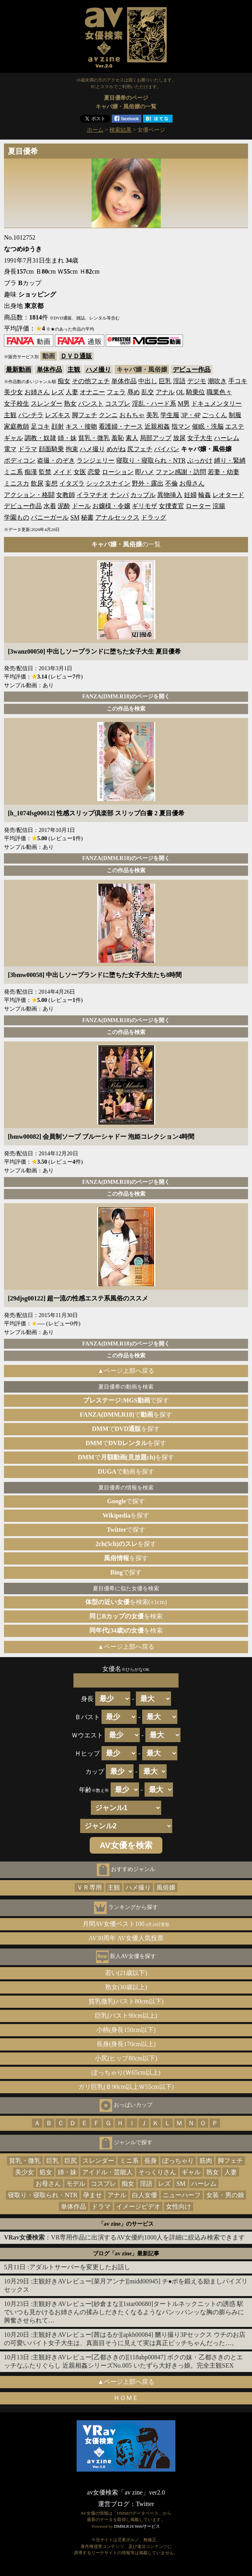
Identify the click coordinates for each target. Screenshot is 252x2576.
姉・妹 (67, 438)
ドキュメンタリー (216, 403)
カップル (143, 494)
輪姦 (204, 494)
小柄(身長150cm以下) (126, 2029)
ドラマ (27, 449)
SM (74, 517)
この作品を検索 (126, 708)
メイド (62, 472)
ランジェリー (96, 460)
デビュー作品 (192, 369)
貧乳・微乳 (94, 438)
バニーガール (50, 517)
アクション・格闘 (29, 494)
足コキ (40, 426)
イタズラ (72, 483)
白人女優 (144, 2195)
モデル (75, 2183)
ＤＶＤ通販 (76, 356)
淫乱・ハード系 (154, 403)
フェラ (116, 392)
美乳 (152, 415)
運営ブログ (114, 2503)
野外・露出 (148, 483)
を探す (126, 1515)
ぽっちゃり (178, 2160)
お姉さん (37, 392)
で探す (126, 1400)
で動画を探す (126, 1471)
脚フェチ (84, 415)
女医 (79, 472)
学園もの (16, 517)
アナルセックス (117, 517)
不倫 (171, 483)
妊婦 (190, 494)
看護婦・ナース (121, 426)
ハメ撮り (98, 369)
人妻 (72, 392)
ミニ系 (13, 472)
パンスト (90, 403)
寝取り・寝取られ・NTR (151, 460)
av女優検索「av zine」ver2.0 (126, 2492)
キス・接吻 (81, 426)
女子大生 (200, 438)
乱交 (147, 392)
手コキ (237, 381)
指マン (180, 426)
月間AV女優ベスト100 (126, 1923)
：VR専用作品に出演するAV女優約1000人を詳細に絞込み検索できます (124, 2237)
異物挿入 (169, 494)
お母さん (192, 483)
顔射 (57, 426)
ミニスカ (16, 483)
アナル (165, 392)
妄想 (51, 483)
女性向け (178, 2206)
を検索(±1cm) (126, 1602)
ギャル (13, 438)
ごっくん (214, 415)
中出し (147, 381)
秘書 (87, 517)
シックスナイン (108, 483)
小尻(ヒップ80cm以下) (126, 2058)
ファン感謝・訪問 (181, 472)
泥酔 (64, 506)
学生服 (169, 415)
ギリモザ (144, 506)
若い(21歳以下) (126, 1972)
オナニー (92, 392)
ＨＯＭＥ (126, 2398)
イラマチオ (92, 494)
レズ (57, 392)
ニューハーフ (182, 2195)
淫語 (179, 381)
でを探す (126, 1414)
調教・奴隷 (40, 438)
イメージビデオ (138, 2206)
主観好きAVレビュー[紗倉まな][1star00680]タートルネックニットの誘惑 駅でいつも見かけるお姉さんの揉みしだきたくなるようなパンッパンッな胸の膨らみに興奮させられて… (124, 2312)
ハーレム (226, 438)
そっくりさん (157, 2172)
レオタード (228, 494)
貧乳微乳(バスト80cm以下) (126, 2001)
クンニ (108, 415)
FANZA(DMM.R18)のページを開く (126, 696)
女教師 (65, 494)
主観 (74, 369)
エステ (234, 426)
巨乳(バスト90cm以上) (126, 2015)
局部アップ (155, 438)
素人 (132, 438)
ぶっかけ (200, 460)
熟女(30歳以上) (126, 1987)
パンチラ (30, 415)
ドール (81, 506)
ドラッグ (153, 517)
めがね (116, 449)
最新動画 (18, 369)
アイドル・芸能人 (107, 2172)
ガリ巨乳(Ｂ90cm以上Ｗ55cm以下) (126, 2086)
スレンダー (46, 403)
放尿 (179, 438)
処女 (45, 2172)
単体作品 (49, 369)
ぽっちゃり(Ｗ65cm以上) (126, 2072)
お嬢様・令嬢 (111, 506)
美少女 (13, 392)
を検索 (126, 1616)
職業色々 (219, 392)
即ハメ (144, 472)
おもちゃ (132, 415)
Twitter (145, 2503)
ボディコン (20, 460)
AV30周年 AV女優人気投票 (126, 1938)
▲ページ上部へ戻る (126, 1370)
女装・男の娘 (225, 2195)
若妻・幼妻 (223, 472)
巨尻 (70, 2160)
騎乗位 (195, 392)
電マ (10, 449)
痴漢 (30, 472)
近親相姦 (157, 426)
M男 (184, 403)
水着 (49, 506)
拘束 (72, 449)
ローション (118, 472)
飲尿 (37, 483)
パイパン (166, 449)
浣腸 (219, 506)
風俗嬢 (165, 1887)
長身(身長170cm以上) (126, 2044)
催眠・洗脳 (208, 426)
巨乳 (165, 381)
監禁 (45, 472)
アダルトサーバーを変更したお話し (79, 2267)
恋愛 (94, 472)
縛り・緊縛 (230, 460)
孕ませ (92, 2195)
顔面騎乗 (51, 449)
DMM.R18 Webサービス (137, 2526)
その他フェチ (91, 381)
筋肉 (205, 2160)
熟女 (70, 403)
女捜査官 (171, 506)
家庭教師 (16, 426)
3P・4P (190, 415)
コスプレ (117, 403)
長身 (150, 2160)
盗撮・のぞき (56, 460)
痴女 (64, 381)
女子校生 (16, 403)
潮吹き (217, 381)
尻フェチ (139, 449)
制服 (235, 415)
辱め (133, 392)
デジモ (196, 381)
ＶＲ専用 (89, 1887)
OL (180, 392)
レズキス (57, 415)
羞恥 (117, 438)
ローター (198, 506)
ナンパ (119, 494)
